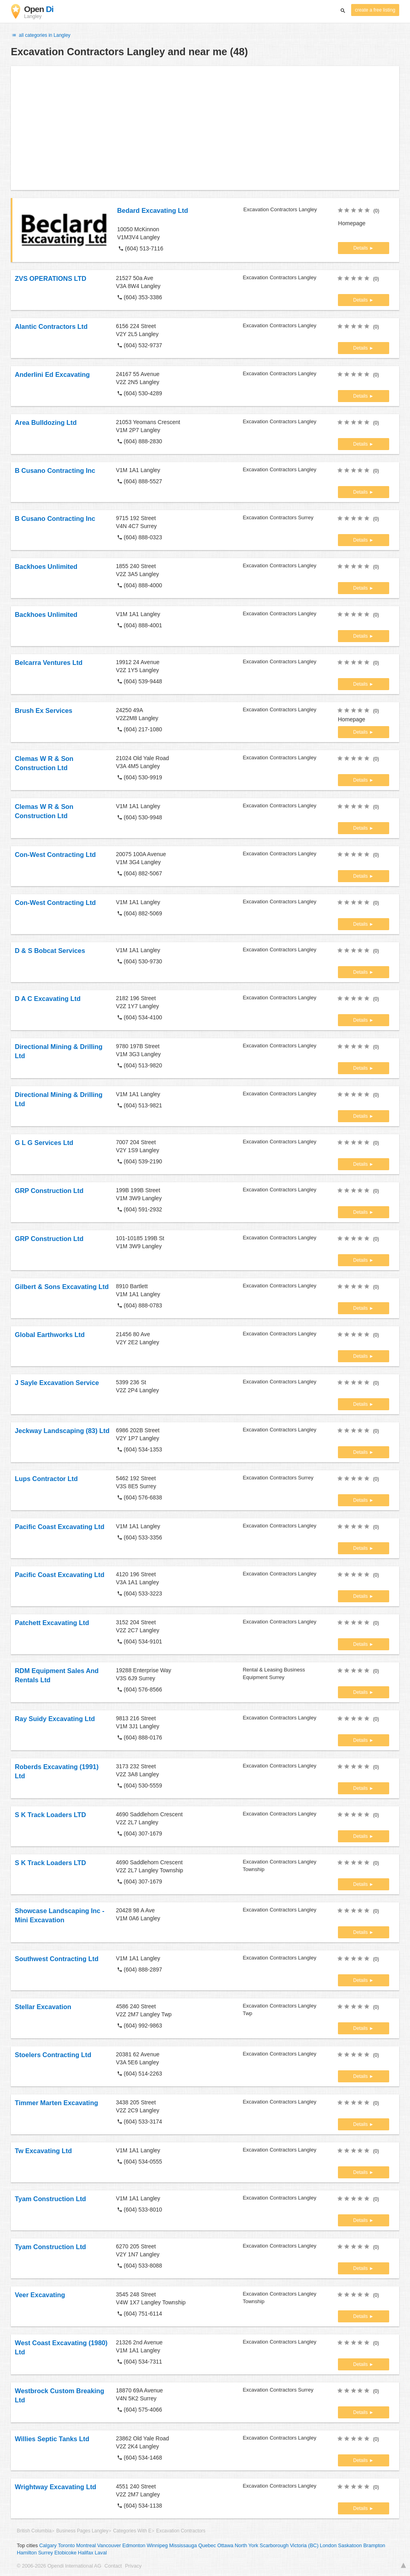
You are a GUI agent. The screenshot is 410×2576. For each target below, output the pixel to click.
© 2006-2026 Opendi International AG (59, 2566)
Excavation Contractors (180, 2531)
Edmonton (133, 2545)
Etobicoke (65, 2553)
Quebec (207, 2545)
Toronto (66, 2545)
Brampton (374, 2545)
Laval (101, 2553)
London (328, 2545)
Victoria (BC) (304, 2545)
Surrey (45, 2553)
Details (361, 248)
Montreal (86, 2545)
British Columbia (34, 2531)
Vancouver (109, 2545)
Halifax (86, 2553)
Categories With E (132, 2531)
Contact (113, 2566)
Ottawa (225, 2545)
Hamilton (27, 2553)
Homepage (352, 223)
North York (246, 2545)
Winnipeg (157, 2545)
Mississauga (183, 2545)
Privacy (133, 2566)
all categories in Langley (40, 35)
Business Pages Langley (82, 2531)
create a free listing (375, 10)
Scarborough (274, 2545)
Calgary (47, 2545)
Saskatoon (350, 2545)
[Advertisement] (205, 128)
